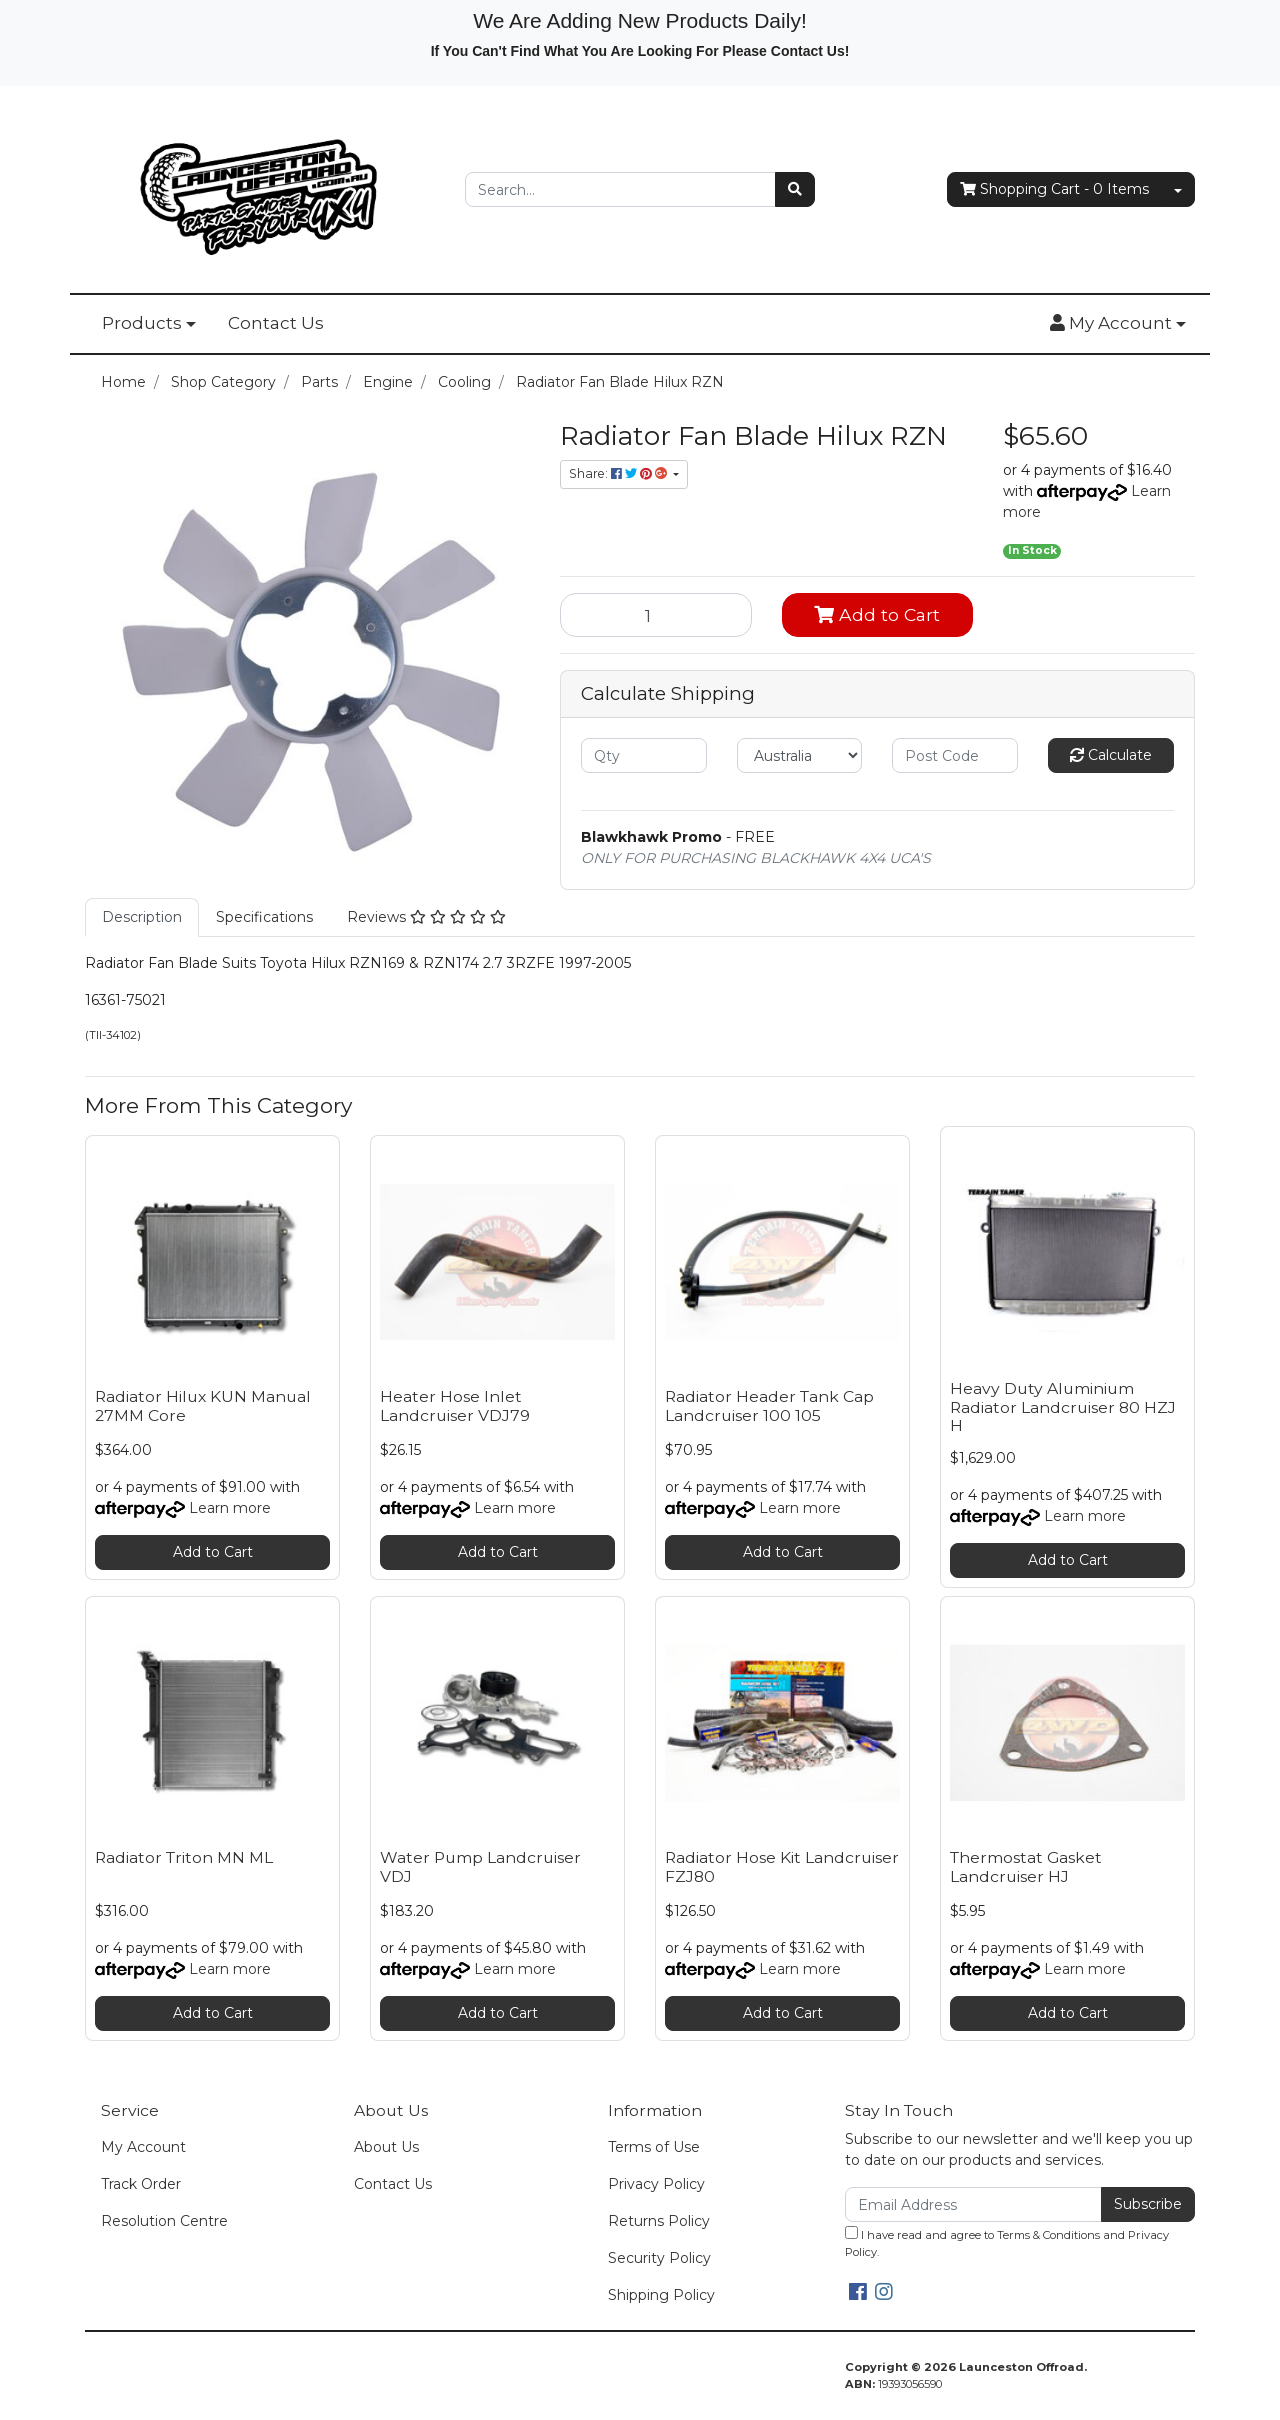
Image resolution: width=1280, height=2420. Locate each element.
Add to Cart (877, 614)
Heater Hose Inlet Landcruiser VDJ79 (455, 1406)
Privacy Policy (656, 2184)
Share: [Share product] (619, 473)
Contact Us (276, 323)
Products (142, 323)
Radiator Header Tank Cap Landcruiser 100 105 (769, 1406)
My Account (143, 2147)
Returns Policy (659, 2221)
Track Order (141, 2184)
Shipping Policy (661, 2295)
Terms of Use (654, 2147)
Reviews (426, 917)
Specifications (264, 917)
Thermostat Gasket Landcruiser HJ (1026, 1867)
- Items (1054, 189)
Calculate (1111, 755)
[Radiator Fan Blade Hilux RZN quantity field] (656, 615)
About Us (386, 2147)
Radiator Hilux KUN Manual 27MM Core (203, 1406)
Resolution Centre (164, 2221)
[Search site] (795, 189)
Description (142, 917)
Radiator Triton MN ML (184, 1857)
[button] (1118, 324)
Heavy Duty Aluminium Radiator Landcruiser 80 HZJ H (1063, 1407)
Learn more (230, 1508)
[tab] (142, 917)
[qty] (644, 755)
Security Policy (659, 2258)
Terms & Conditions (1048, 2235)
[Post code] (955, 755)
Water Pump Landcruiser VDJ (480, 1867)
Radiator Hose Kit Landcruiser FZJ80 (782, 1867)
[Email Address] (973, 2204)
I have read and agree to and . (1007, 2242)
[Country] (800, 755)
